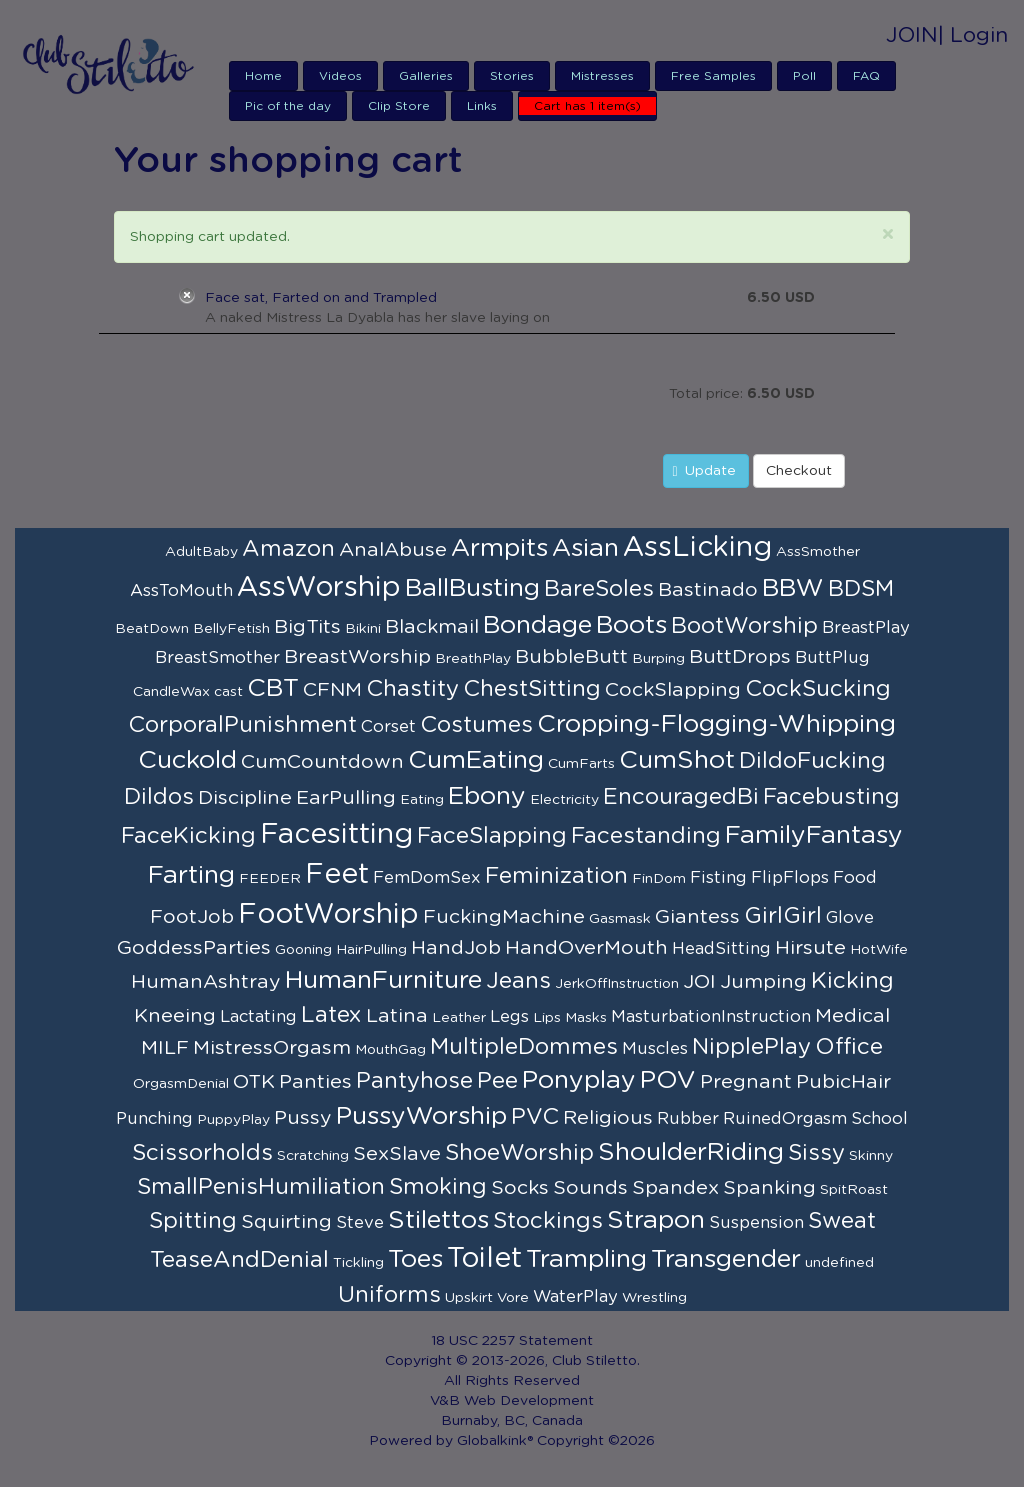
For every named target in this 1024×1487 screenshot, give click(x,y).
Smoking (438, 1187)
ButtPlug (832, 658)
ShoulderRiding (691, 1152)
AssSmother (818, 552)
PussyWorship (421, 1116)
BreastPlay (866, 628)
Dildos (159, 797)
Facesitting (336, 835)
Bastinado (708, 590)
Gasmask (620, 919)
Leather (459, 1018)
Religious (608, 1118)
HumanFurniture (383, 980)
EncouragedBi (681, 797)
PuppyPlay (233, 1120)
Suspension (756, 1223)
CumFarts (581, 764)
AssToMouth (181, 591)
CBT (273, 688)
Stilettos (438, 1220)
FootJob (192, 917)
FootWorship (328, 915)
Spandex (675, 1188)
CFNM (332, 690)
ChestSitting (532, 689)
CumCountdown (322, 762)
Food (855, 878)
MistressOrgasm (272, 1048)
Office (849, 1047)
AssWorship (319, 588)
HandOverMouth (586, 948)
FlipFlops (790, 878)
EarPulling (346, 798)
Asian (585, 548)
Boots (631, 625)
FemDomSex (427, 878)
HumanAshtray (206, 982)
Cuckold (187, 760)
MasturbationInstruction (711, 1017)
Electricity (564, 800)
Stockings (548, 1221)
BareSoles (599, 589)
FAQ (866, 76)
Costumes (476, 725)
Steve (360, 1223)
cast (228, 692)
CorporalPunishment (242, 725)
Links (482, 106)
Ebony (487, 796)
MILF (165, 1048)
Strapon (656, 1220)
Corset (388, 727)
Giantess (697, 917)
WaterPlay (575, 1297)
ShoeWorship (519, 1153)
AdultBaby (201, 552)
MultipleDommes (524, 1047)
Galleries (426, 76)
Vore (513, 1298)
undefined (839, 1263)
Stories (512, 76)
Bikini (363, 629)
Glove (850, 918)
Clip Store (399, 106)
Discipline (245, 798)
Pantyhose (414, 1081)
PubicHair (843, 1082)
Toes (415, 1259)
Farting (191, 875)
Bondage (537, 625)
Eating (422, 800)
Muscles (655, 1049)
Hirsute (810, 948)
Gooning (303, 950)
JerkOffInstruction (617, 984)
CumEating (476, 760)
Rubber (688, 1119)
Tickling (358, 1263)
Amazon (288, 549)
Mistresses (602, 76)
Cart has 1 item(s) (587, 106)
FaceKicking (188, 836)
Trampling (586, 1259)
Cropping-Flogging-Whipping (716, 724)
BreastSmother (217, 658)
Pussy (303, 1118)
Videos (340, 76)
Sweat (842, 1221)
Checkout (799, 471)
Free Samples (713, 76)
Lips (547, 1018)
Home (263, 76)
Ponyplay (579, 1080)
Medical (852, 1016)
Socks (520, 1188)
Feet (337, 875)
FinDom (659, 879)
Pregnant (746, 1082)
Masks (586, 1018)
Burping (658, 659)
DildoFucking (812, 761)
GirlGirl (783, 916)
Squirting (286, 1222)
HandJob (456, 948)
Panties (315, 1082)
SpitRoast (854, 1190)
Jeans (518, 981)
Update (704, 471)
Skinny (871, 1156)
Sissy (816, 1153)
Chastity (412, 689)
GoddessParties (194, 948)
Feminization (556, 876)
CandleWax (171, 692)
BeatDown (152, 629)
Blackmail (432, 627)
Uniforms (389, 1295)
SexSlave (397, 1154)
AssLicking (697, 548)
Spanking (769, 1188)
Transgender (726, 1259)
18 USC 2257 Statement (512, 1341)
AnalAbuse (393, 550)
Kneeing (175, 1016)
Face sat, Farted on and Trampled (321, 298)
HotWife (879, 950)
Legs (509, 1017)
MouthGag (390, 1050)
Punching (154, 1119)
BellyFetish (231, 629)
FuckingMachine (504, 917)
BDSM (861, 589)
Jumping (763, 982)
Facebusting (831, 797)
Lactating (258, 1017)
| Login (973, 35)
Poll (804, 76)
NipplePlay (751, 1047)
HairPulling (371, 950)
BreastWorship (357, 657)
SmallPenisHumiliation (261, 1187)
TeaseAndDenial (239, 1260)
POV (668, 1080)
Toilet (484, 1259)
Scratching (313, 1156)
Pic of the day (288, 106)
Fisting (718, 878)
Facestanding (646, 836)
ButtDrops (740, 657)
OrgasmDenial (181, 1084)
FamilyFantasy (814, 835)
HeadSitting (721, 949)
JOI (699, 982)
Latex (331, 1015)
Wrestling (654, 1298)
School (879, 1119)
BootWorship (744, 626)
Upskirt (469, 1298)
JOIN (912, 35)
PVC (535, 1117)
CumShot (677, 760)
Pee (497, 1081)
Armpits (499, 548)
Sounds (590, 1188)
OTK (254, 1082)
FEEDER (270, 879)
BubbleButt (571, 657)
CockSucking (818, 689)
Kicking (852, 981)
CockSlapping (673, 690)
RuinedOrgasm (785, 1119)
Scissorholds (202, 1153)
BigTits (307, 627)
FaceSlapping (492, 836)
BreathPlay (473, 659)
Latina (397, 1016)
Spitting (193, 1221)
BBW (793, 588)
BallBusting (472, 588)
